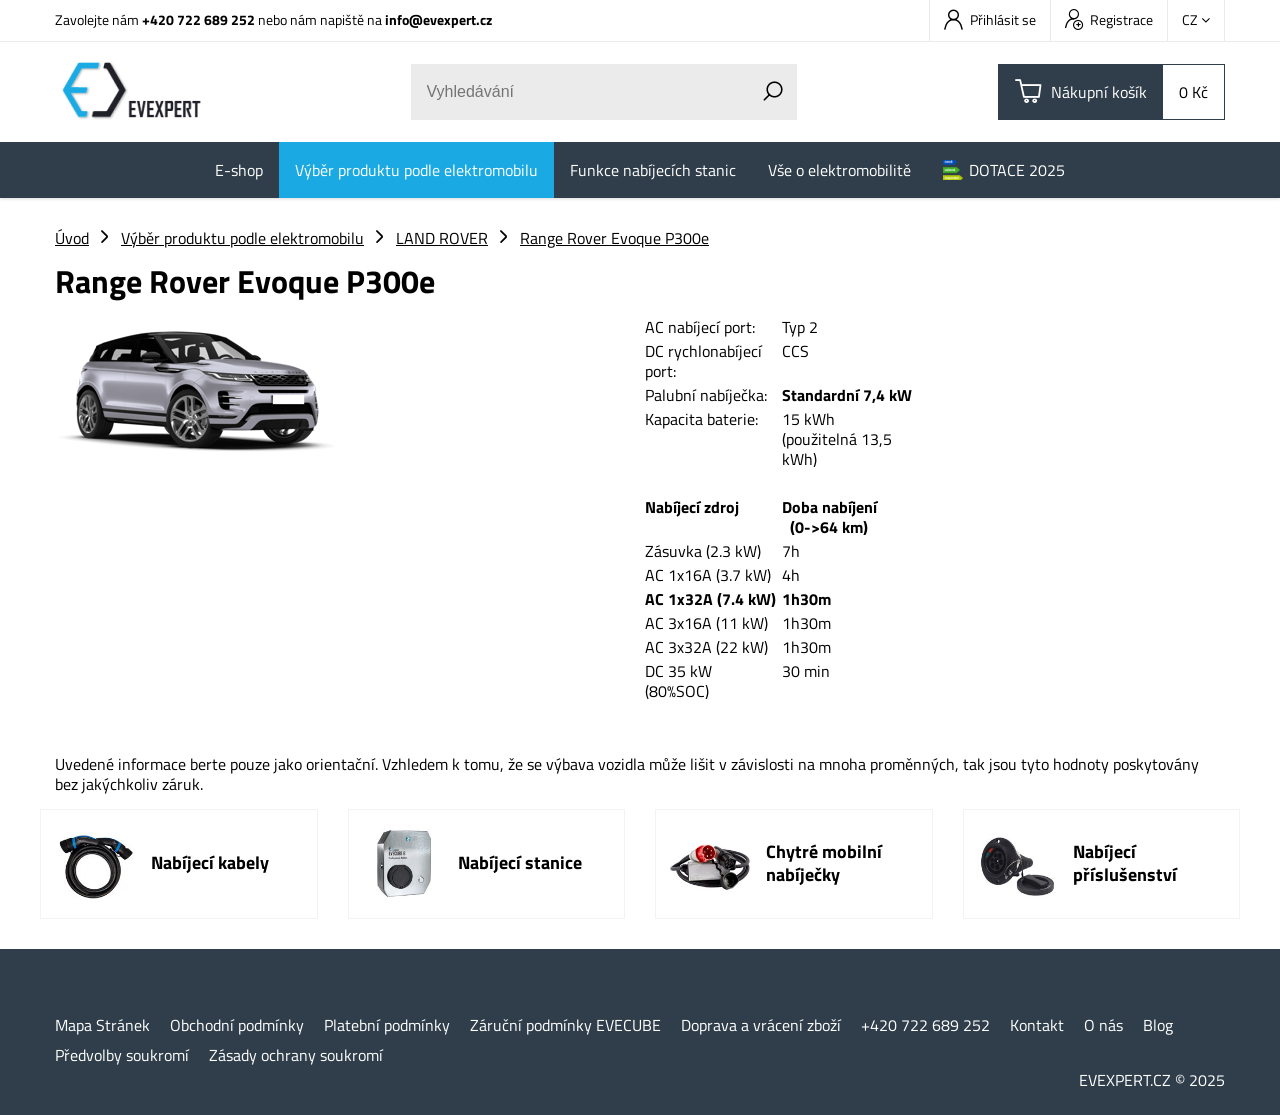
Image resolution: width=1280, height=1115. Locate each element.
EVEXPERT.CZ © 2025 (1152, 1080)
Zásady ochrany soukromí (296, 1055)
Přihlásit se (990, 19)
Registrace (1109, 19)
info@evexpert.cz (438, 19)
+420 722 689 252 (198, 19)
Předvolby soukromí (122, 1055)
